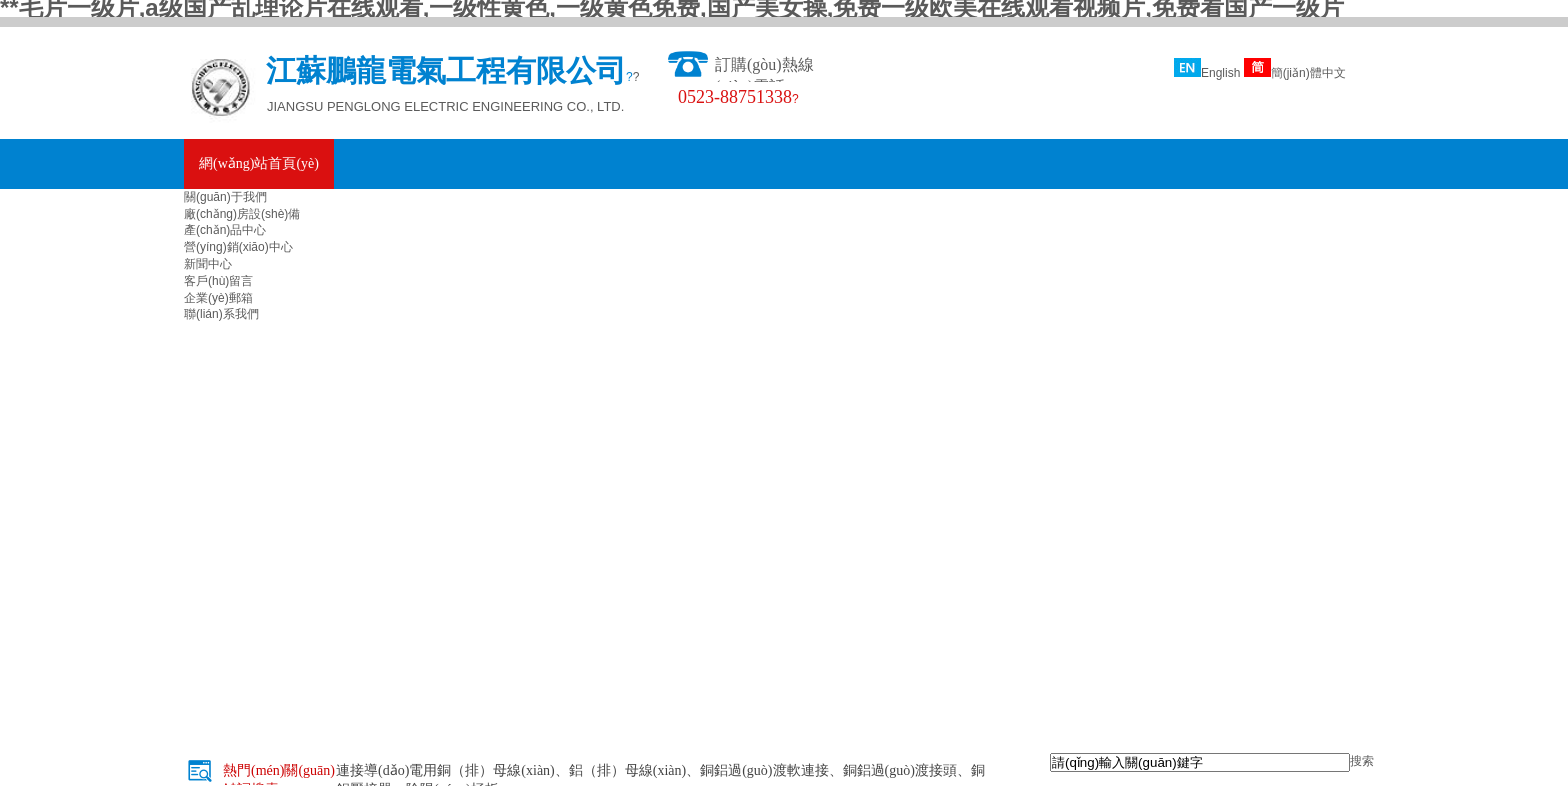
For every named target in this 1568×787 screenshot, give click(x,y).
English (1207, 73)
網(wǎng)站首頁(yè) (259, 163)
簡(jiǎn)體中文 (1295, 73)
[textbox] (1200, 762)
